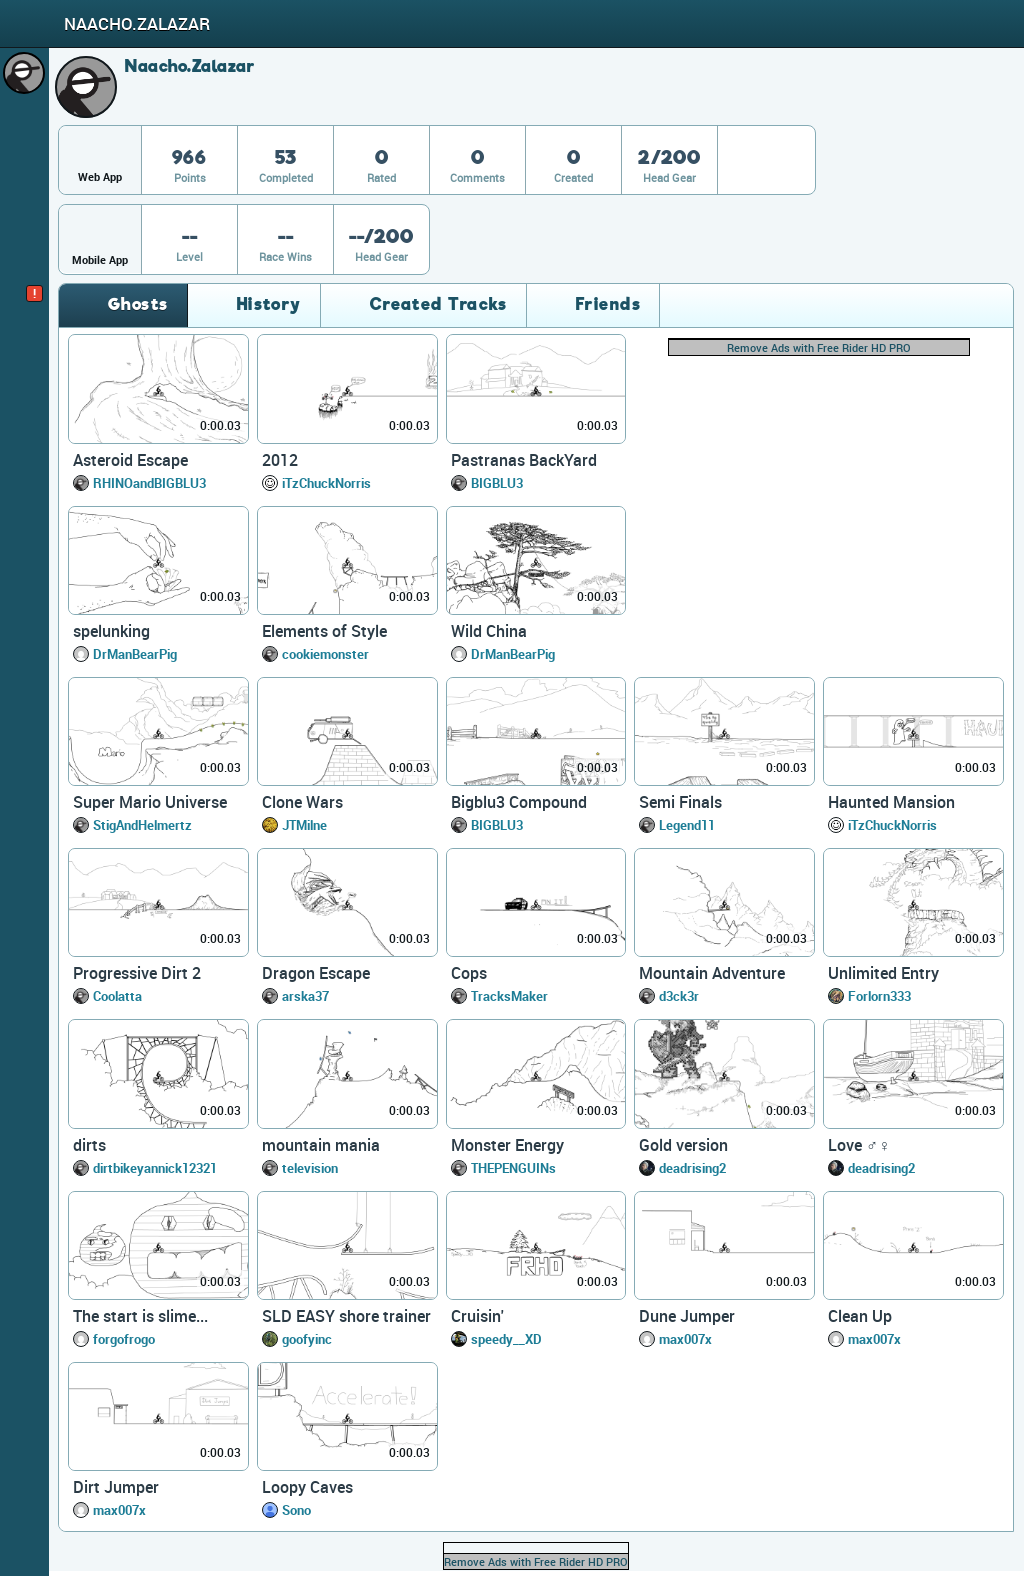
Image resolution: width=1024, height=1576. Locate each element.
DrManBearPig (135, 654)
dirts (89, 1145)
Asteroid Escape (130, 460)
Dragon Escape (316, 973)
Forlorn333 (879, 996)
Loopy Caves (307, 1487)
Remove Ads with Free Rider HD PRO (819, 347)
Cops (469, 973)
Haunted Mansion (891, 802)
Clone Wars (302, 802)
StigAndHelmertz (142, 825)
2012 (280, 460)
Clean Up (860, 1316)
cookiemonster (325, 654)
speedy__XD (506, 1339)
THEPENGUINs (513, 1168)
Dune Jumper (687, 1316)
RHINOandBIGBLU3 (149, 483)
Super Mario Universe (150, 802)
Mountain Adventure (712, 973)
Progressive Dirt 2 (137, 973)
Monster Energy (507, 1145)
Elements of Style (324, 631)
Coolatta (117, 996)
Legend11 (687, 825)
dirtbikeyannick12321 (155, 1168)
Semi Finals (680, 802)
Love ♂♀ (859, 1145)
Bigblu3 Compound (519, 802)
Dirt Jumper (116, 1487)
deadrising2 (692, 1168)
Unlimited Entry (883, 973)
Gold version (683, 1145)
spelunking (111, 631)
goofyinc (307, 1339)
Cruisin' (477, 1316)
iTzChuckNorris (326, 483)
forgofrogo (124, 1339)
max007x (685, 1339)
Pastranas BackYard (524, 460)
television (310, 1168)
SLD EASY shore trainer (346, 1316)
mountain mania (321, 1145)
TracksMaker (509, 996)
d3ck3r (679, 996)
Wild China (489, 631)
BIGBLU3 (497, 483)
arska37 (305, 996)
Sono (296, 1510)
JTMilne (304, 825)
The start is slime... (140, 1316)
